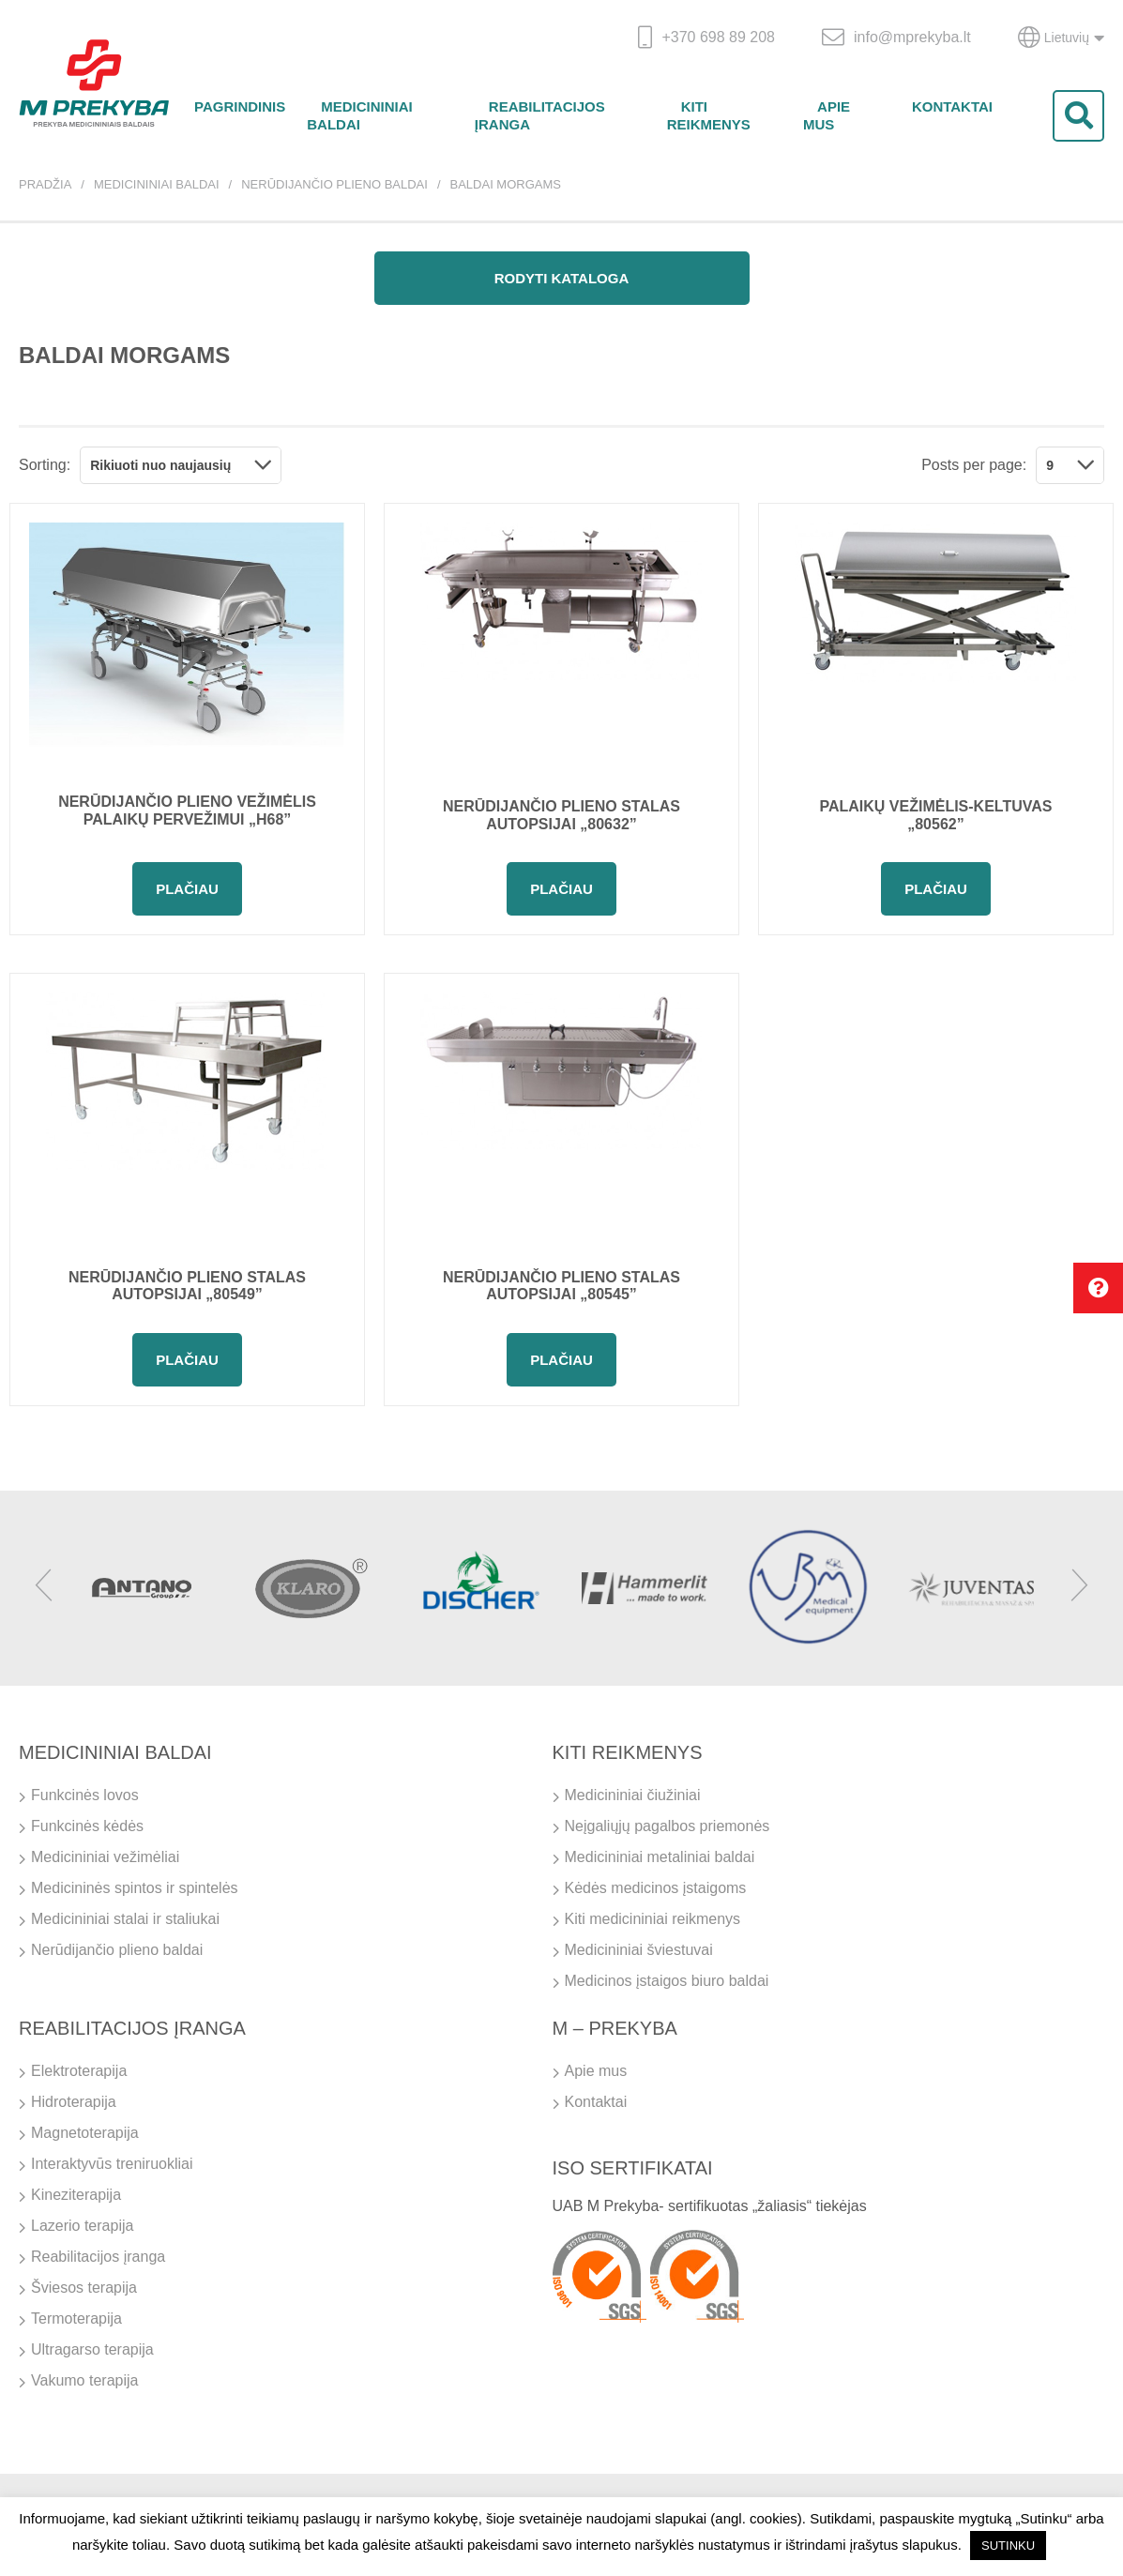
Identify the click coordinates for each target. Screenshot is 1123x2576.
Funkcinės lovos (85, 1795)
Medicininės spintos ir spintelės (134, 1888)
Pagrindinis (239, 106)
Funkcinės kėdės (87, 1826)
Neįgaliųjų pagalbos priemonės (667, 1826)
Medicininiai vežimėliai (105, 1857)
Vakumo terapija (84, 2380)
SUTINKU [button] (1008, 2545)
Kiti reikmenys (709, 114)
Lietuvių (1061, 37)
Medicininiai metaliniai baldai (660, 1857)
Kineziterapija (76, 2195)
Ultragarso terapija (92, 2349)
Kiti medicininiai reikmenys (653, 1919)
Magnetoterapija (85, 2133)
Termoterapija (76, 2318)
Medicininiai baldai (360, 114)
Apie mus (826, 114)
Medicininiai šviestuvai (639, 1950)
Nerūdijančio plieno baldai (334, 184)
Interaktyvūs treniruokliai (112, 2164)
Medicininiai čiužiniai (633, 1795)
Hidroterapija (73, 2102)
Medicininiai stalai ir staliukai (125, 1919)
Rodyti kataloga (562, 278)
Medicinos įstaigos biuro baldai (667, 1981)
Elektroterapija (79, 2071)
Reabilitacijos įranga (540, 114)
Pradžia (45, 184)
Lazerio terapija (82, 2226)
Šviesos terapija (84, 2288)
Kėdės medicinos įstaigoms (656, 1888)
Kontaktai (952, 106)
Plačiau (187, 889)
